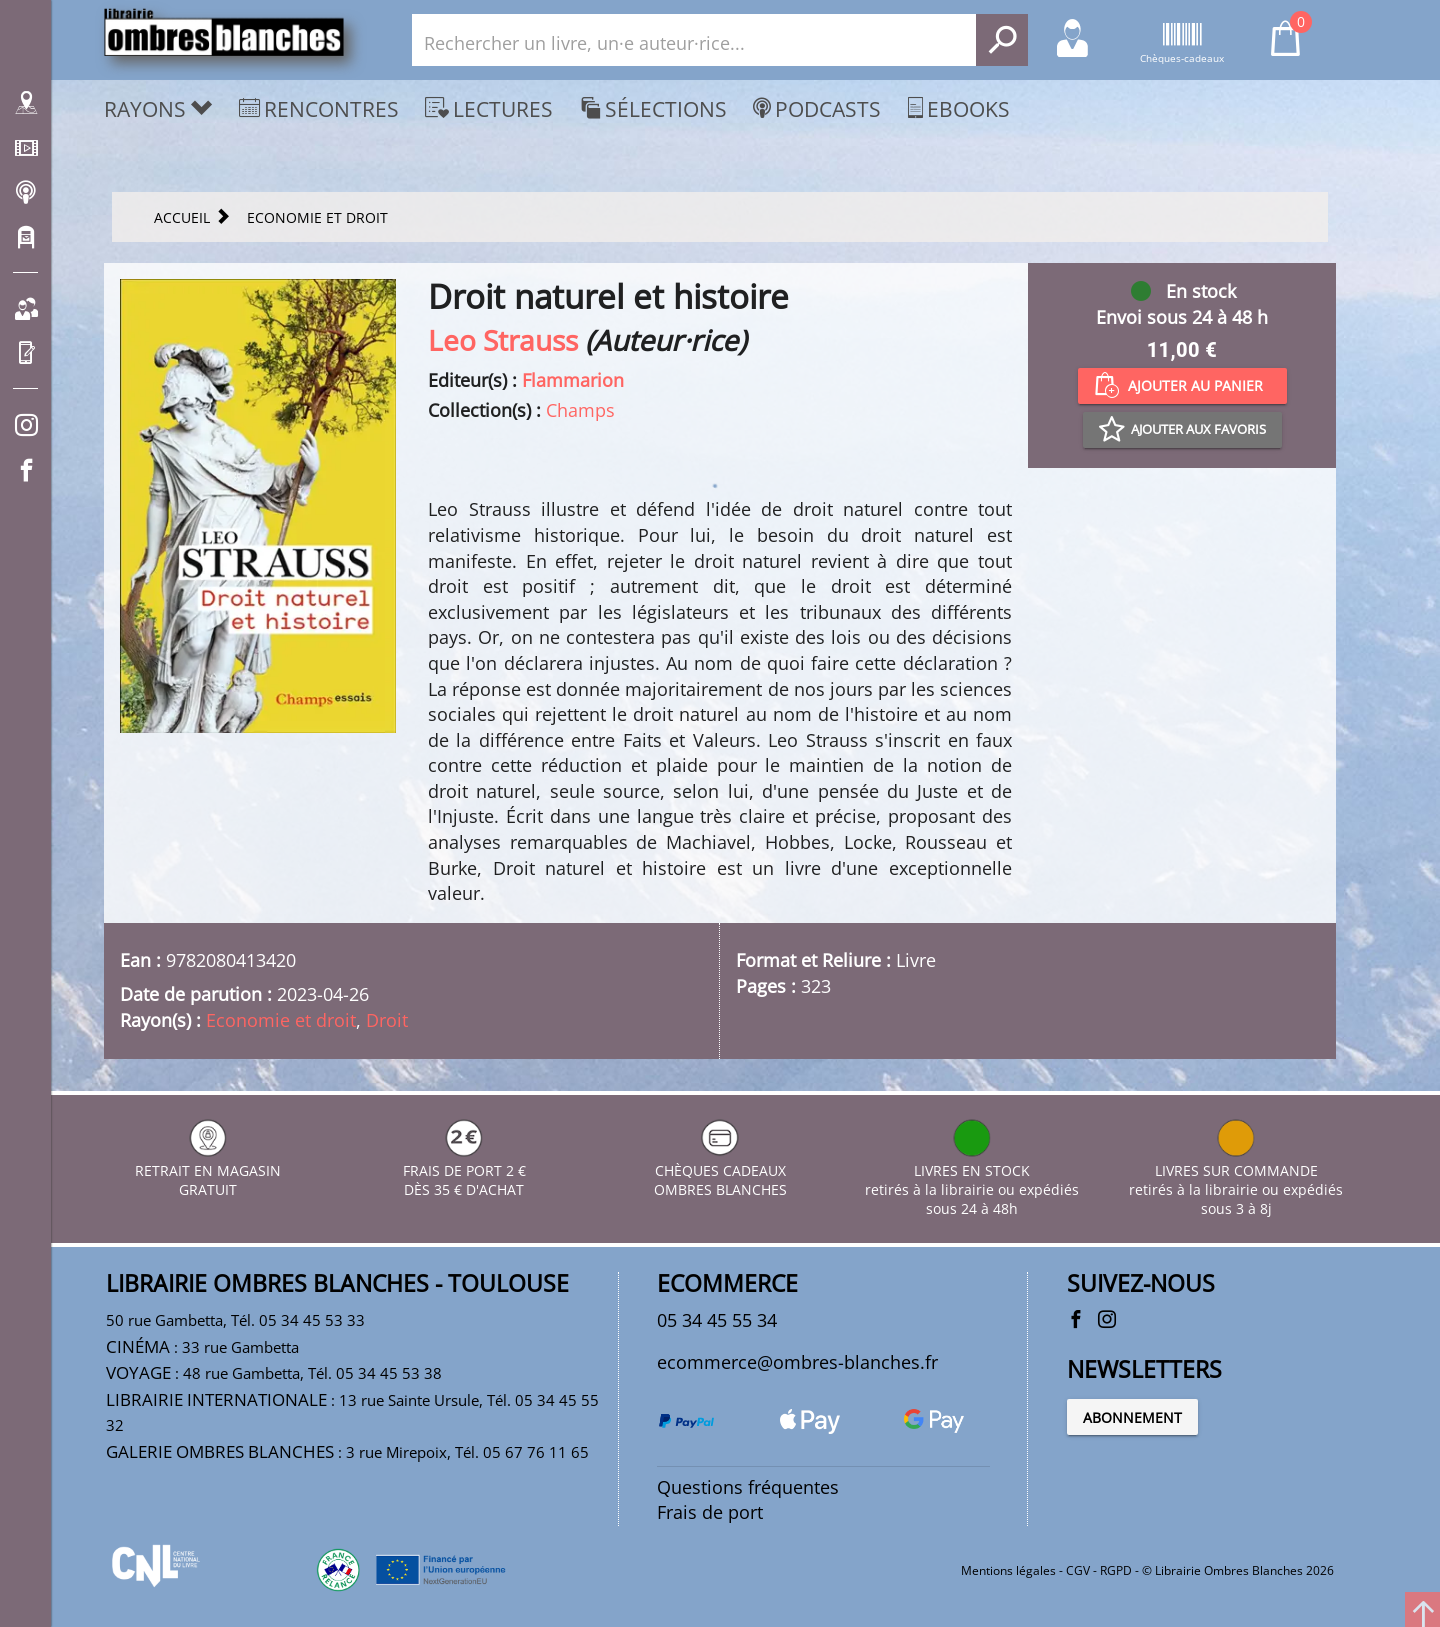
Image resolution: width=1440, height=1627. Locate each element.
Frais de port (710, 1512)
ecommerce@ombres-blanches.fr (797, 1362)
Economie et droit (281, 1020)
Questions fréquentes (748, 1487)
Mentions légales (1008, 1570)
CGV (1078, 1570)
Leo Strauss (503, 340)
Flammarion (573, 380)
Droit (387, 1020)
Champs (580, 410)
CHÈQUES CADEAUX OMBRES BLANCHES (720, 1170)
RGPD (1116, 1570)
